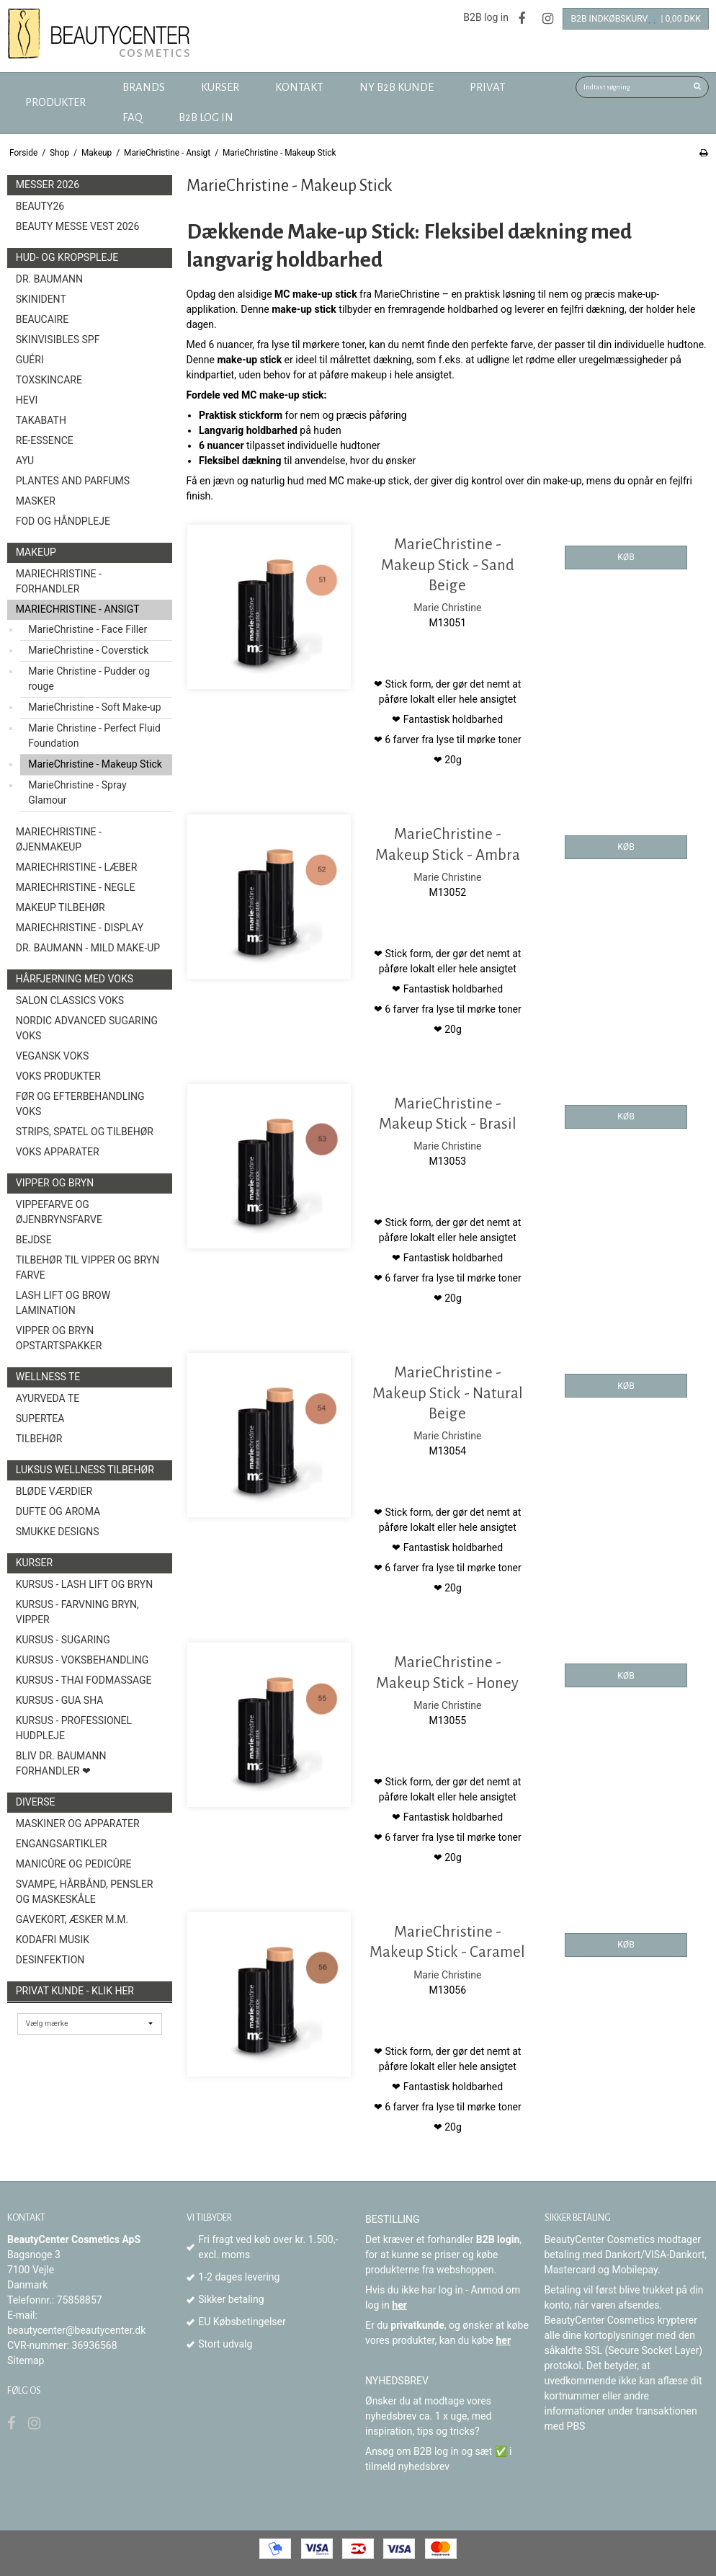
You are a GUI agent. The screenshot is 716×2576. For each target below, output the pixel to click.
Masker (35, 501)
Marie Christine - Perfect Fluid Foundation (94, 735)
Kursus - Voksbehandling (82, 1660)
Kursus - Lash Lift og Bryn (84, 1584)
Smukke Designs (57, 1531)
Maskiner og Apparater (78, 1823)
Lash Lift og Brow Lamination (63, 1302)
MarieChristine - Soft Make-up (94, 707)
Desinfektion (50, 1960)
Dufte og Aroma (58, 1511)
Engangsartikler (61, 1843)
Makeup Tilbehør (60, 907)
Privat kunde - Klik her (75, 1991)
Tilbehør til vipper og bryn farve (88, 1267)
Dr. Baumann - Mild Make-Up (88, 948)
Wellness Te (48, 1376)
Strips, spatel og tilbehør (84, 1131)
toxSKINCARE (49, 380)
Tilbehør (39, 1438)
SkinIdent (41, 299)
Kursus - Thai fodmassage (84, 1680)
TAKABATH (41, 420)
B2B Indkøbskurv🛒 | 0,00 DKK (635, 19)
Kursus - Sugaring (63, 1639)
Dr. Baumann (49, 279)
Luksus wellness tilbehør (85, 1469)
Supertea (40, 1418)
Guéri (30, 359)
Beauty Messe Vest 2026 (78, 226)
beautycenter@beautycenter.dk (76, 2330)
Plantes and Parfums (73, 481)
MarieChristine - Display (79, 927)
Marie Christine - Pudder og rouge (89, 678)
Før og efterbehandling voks (80, 1104)
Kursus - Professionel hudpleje (74, 1728)
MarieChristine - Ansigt (78, 609)
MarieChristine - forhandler (59, 581)
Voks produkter (58, 1076)
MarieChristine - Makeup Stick (95, 764)
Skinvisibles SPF (58, 339)
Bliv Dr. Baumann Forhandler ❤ (61, 1763)
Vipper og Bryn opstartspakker (59, 1338)
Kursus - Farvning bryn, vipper (77, 1612)
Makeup (36, 552)
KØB (626, 557)
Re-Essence (44, 440)
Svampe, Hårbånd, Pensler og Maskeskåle (84, 1891)
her (399, 2305)
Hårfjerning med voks (74, 979)
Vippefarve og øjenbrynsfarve (59, 1212)
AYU (25, 460)
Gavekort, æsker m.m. (72, 1919)
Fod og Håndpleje (63, 521)
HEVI (27, 400)
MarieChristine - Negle (75, 887)
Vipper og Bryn (55, 1183)
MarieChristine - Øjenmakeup (59, 839)
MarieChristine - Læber (77, 867)
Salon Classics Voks (70, 1000)
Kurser (34, 1562)
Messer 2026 (47, 184)
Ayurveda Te (47, 1398)
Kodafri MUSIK (52, 1939)
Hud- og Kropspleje (67, 257)
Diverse (35, 1802)
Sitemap (25, 2360)
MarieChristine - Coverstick (88, 650)
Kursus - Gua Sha (60, 1700)
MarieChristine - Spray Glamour (77, 792)
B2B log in (486, 17)
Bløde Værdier (54, 1491)
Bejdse (34, 1239)
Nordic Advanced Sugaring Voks (87, 1028)
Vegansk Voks (52, 1056)
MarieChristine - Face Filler (87, 629)
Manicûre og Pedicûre (74, 1864)
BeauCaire (42, 319)
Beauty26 (40, 206)
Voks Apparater (57, 1152)
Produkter (55, 102)
